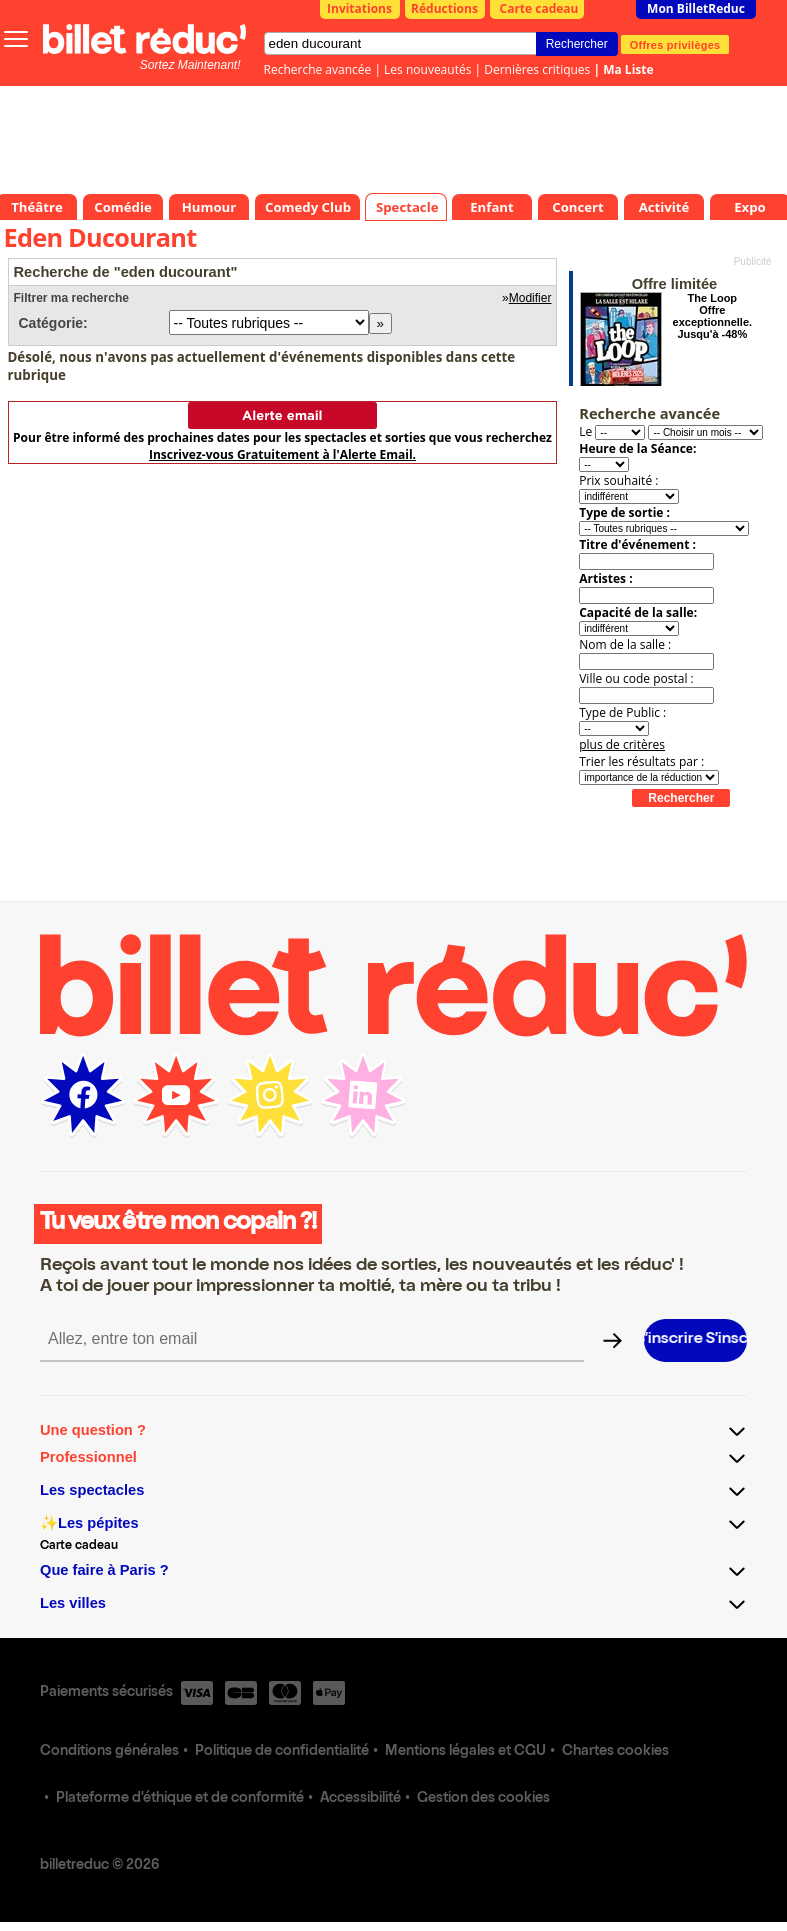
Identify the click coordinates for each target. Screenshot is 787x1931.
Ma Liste (628, 69)
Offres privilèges (675, 44)
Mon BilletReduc (696, 8)
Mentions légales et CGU (465, 1752)
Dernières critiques (537, 69)
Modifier (530, 298)
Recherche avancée (318, 69)
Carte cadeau (539, 8)
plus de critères (622, 744)
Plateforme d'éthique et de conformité (180, 1799)
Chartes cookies (615, 1752)
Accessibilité (360, 1799)
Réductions (444, 8)
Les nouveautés (427, 69)
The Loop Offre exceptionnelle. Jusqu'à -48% (712, 316)
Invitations (359, 8)
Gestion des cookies (483, 1799)
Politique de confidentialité (282, 1752)
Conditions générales (109, 1752)
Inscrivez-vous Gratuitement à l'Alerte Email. (282, 454)
